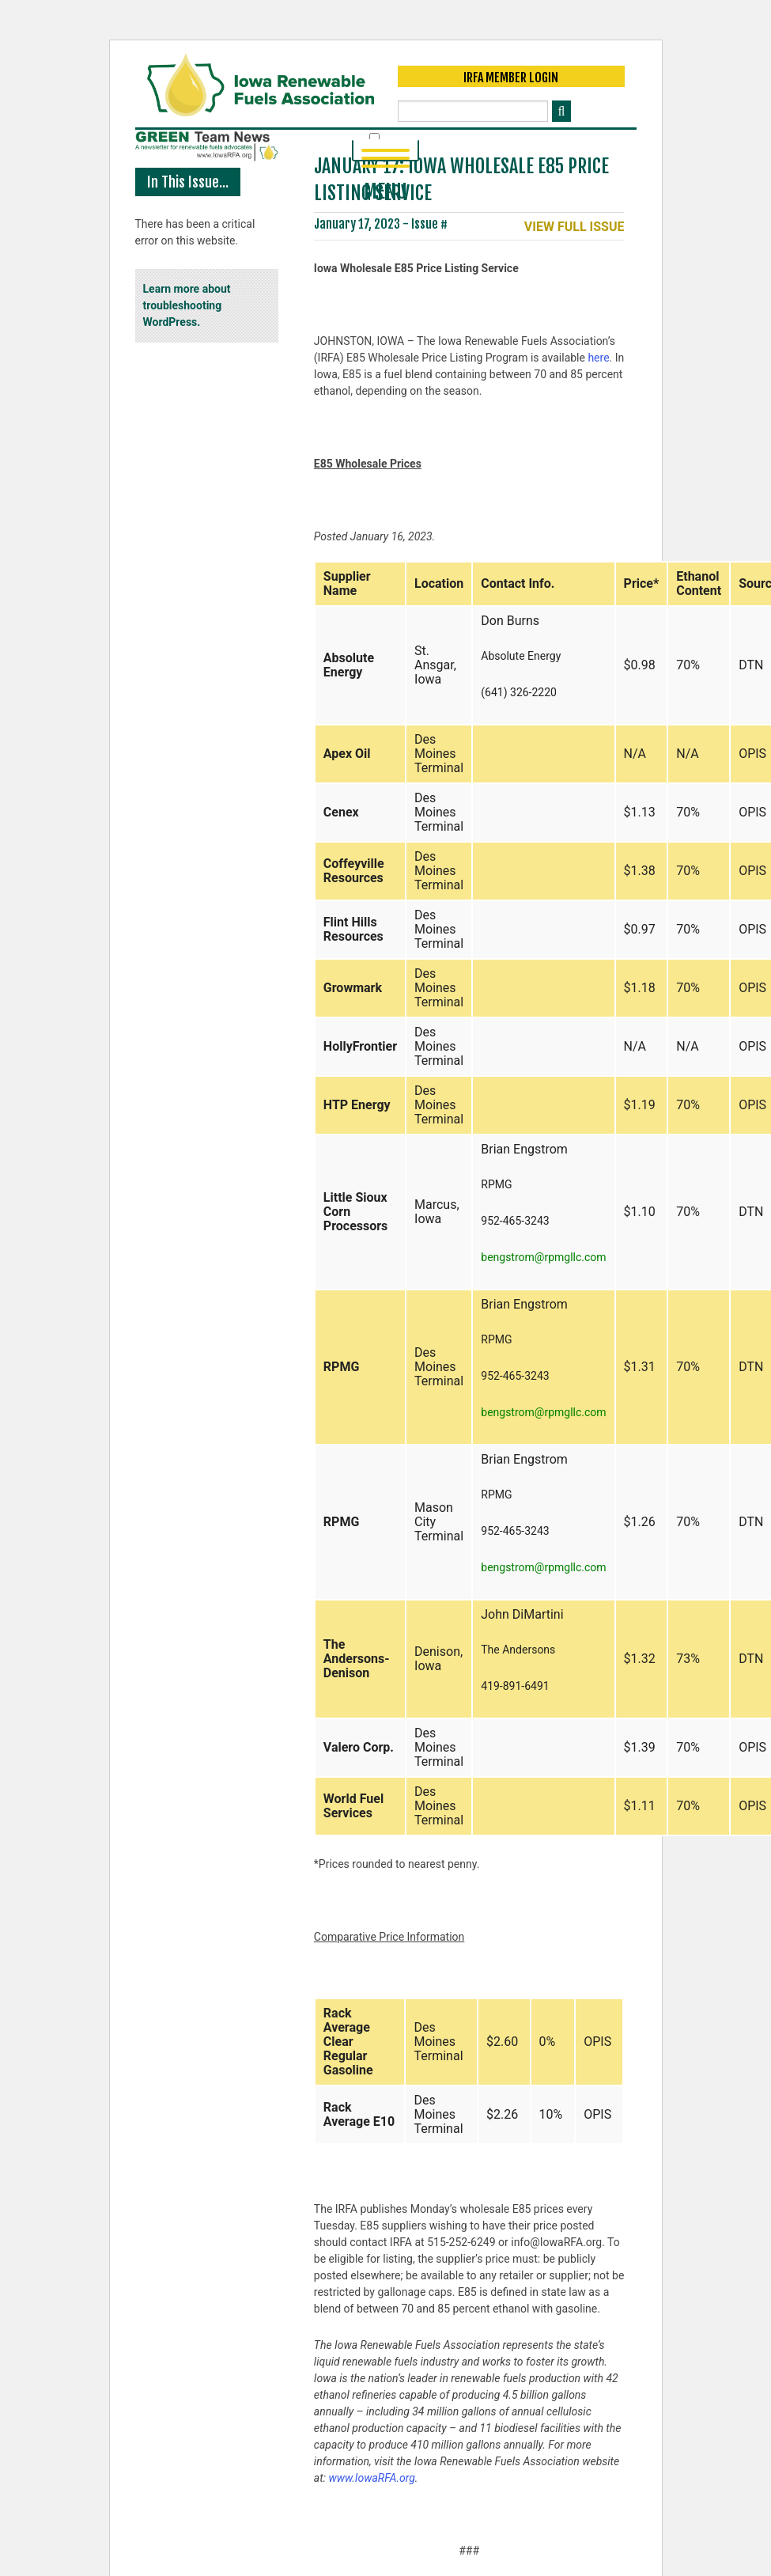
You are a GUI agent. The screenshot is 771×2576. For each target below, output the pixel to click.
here (598, 358)
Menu (385, 156)
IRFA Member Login (510, 78)
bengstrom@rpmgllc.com (543, 1258)
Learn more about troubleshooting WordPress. (187, 306)
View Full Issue (574, 228)
